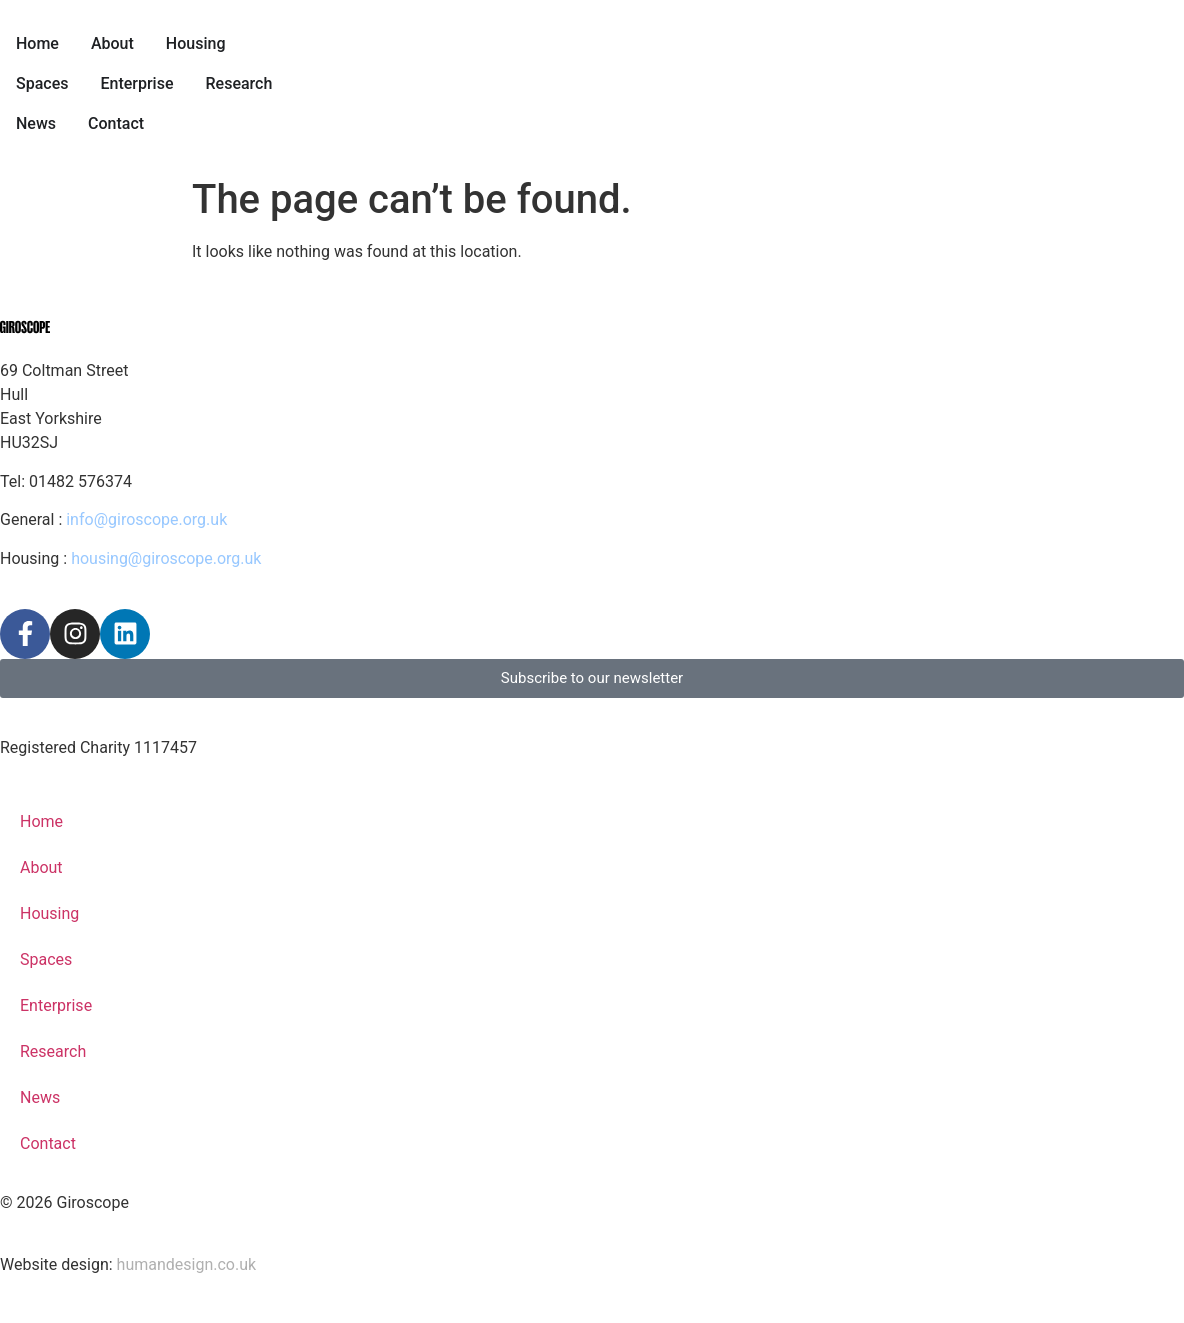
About (41, 867)
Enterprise (56, 1005)
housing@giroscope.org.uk (166, 558)
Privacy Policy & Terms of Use (109, 709)
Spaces (46, 959)
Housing (49, 913)
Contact (48, 1143)
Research (53, 1051)
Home (41, 821)
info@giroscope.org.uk (146, 519)
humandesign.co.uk (187, 1264)
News (40, 1097)
